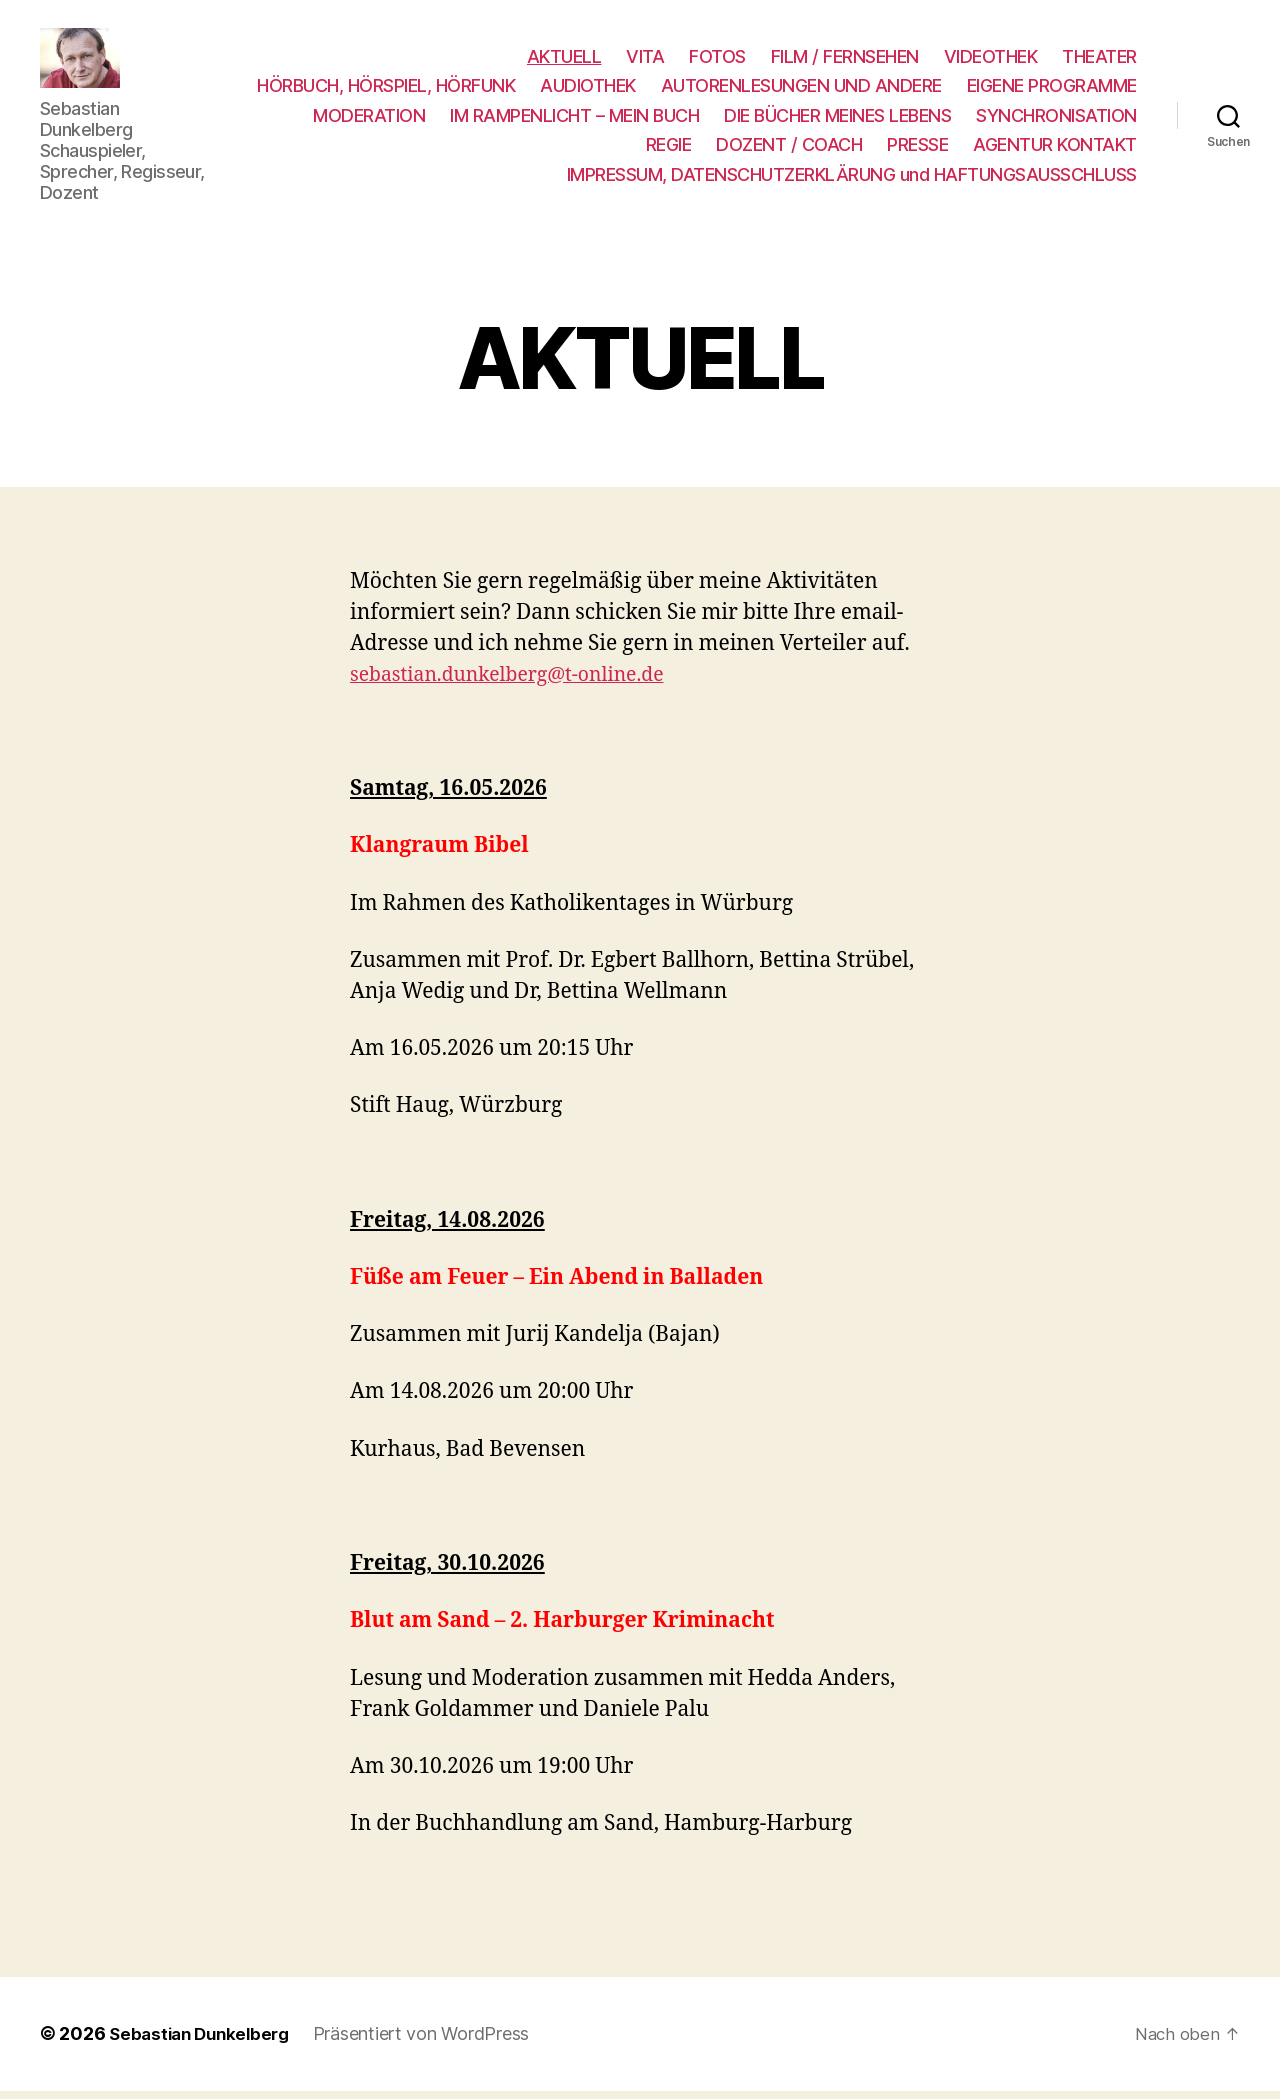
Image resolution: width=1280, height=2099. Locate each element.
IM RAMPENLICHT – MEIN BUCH (760, 119)
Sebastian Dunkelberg (204, 2042)
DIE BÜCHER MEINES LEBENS (1023, 119)
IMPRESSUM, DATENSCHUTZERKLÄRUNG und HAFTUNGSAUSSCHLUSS (852, 178)
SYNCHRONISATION (540, 149)
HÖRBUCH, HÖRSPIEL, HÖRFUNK (581, 90)
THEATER (1099, 60)
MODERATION (555, 119)
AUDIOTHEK (783, 90)
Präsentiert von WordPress (432, 2042)
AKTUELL (564, 60)
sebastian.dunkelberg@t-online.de (520, 683)
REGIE (669, 149)
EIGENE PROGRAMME (389, 119)
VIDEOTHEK (991, 60)
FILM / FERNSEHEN (845, 60)
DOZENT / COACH (789, 149)
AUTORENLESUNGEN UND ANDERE (996, 90)
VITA (645, 60)
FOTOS (717, 60)
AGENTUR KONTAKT (1055, 149)
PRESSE (917, 149)
